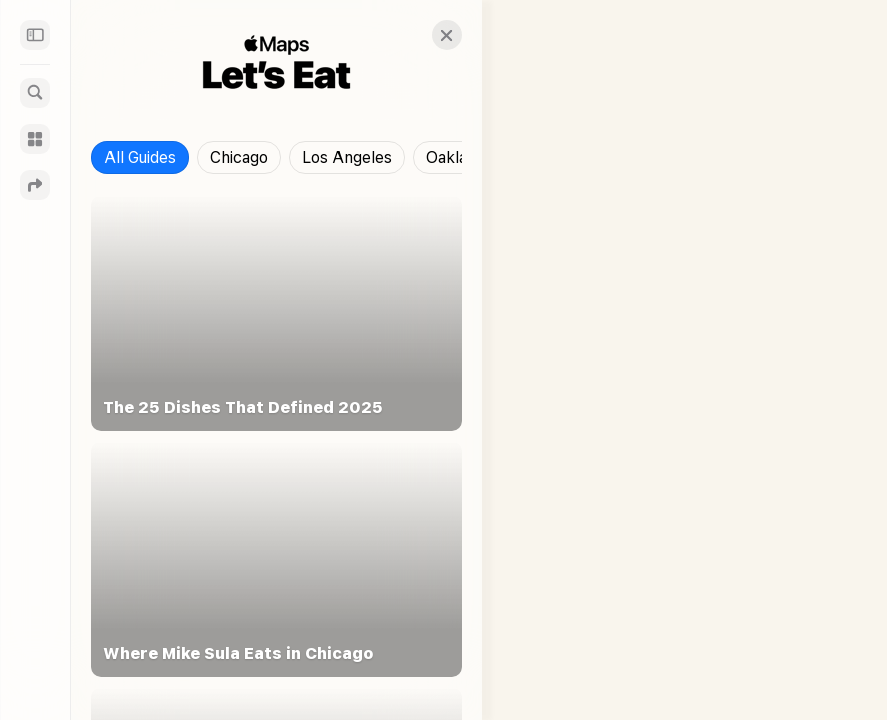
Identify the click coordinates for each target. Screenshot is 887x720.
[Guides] (35, 139)
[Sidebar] (35, 35)
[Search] (35, 93)
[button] (429, 35)
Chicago (239, 157)
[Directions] (35, 185)
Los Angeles (347, 157)
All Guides (140, 157)
